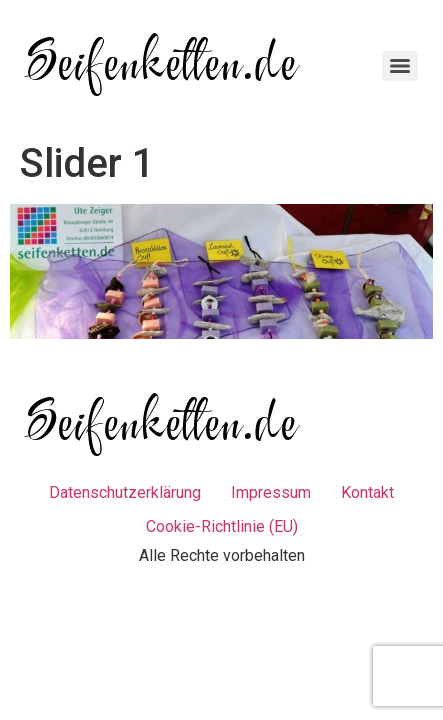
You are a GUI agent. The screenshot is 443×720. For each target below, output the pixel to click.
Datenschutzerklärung (125, 492)
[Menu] (400, 66)
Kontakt (367, 492)
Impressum (271, 492)
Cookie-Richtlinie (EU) (222, 526)
